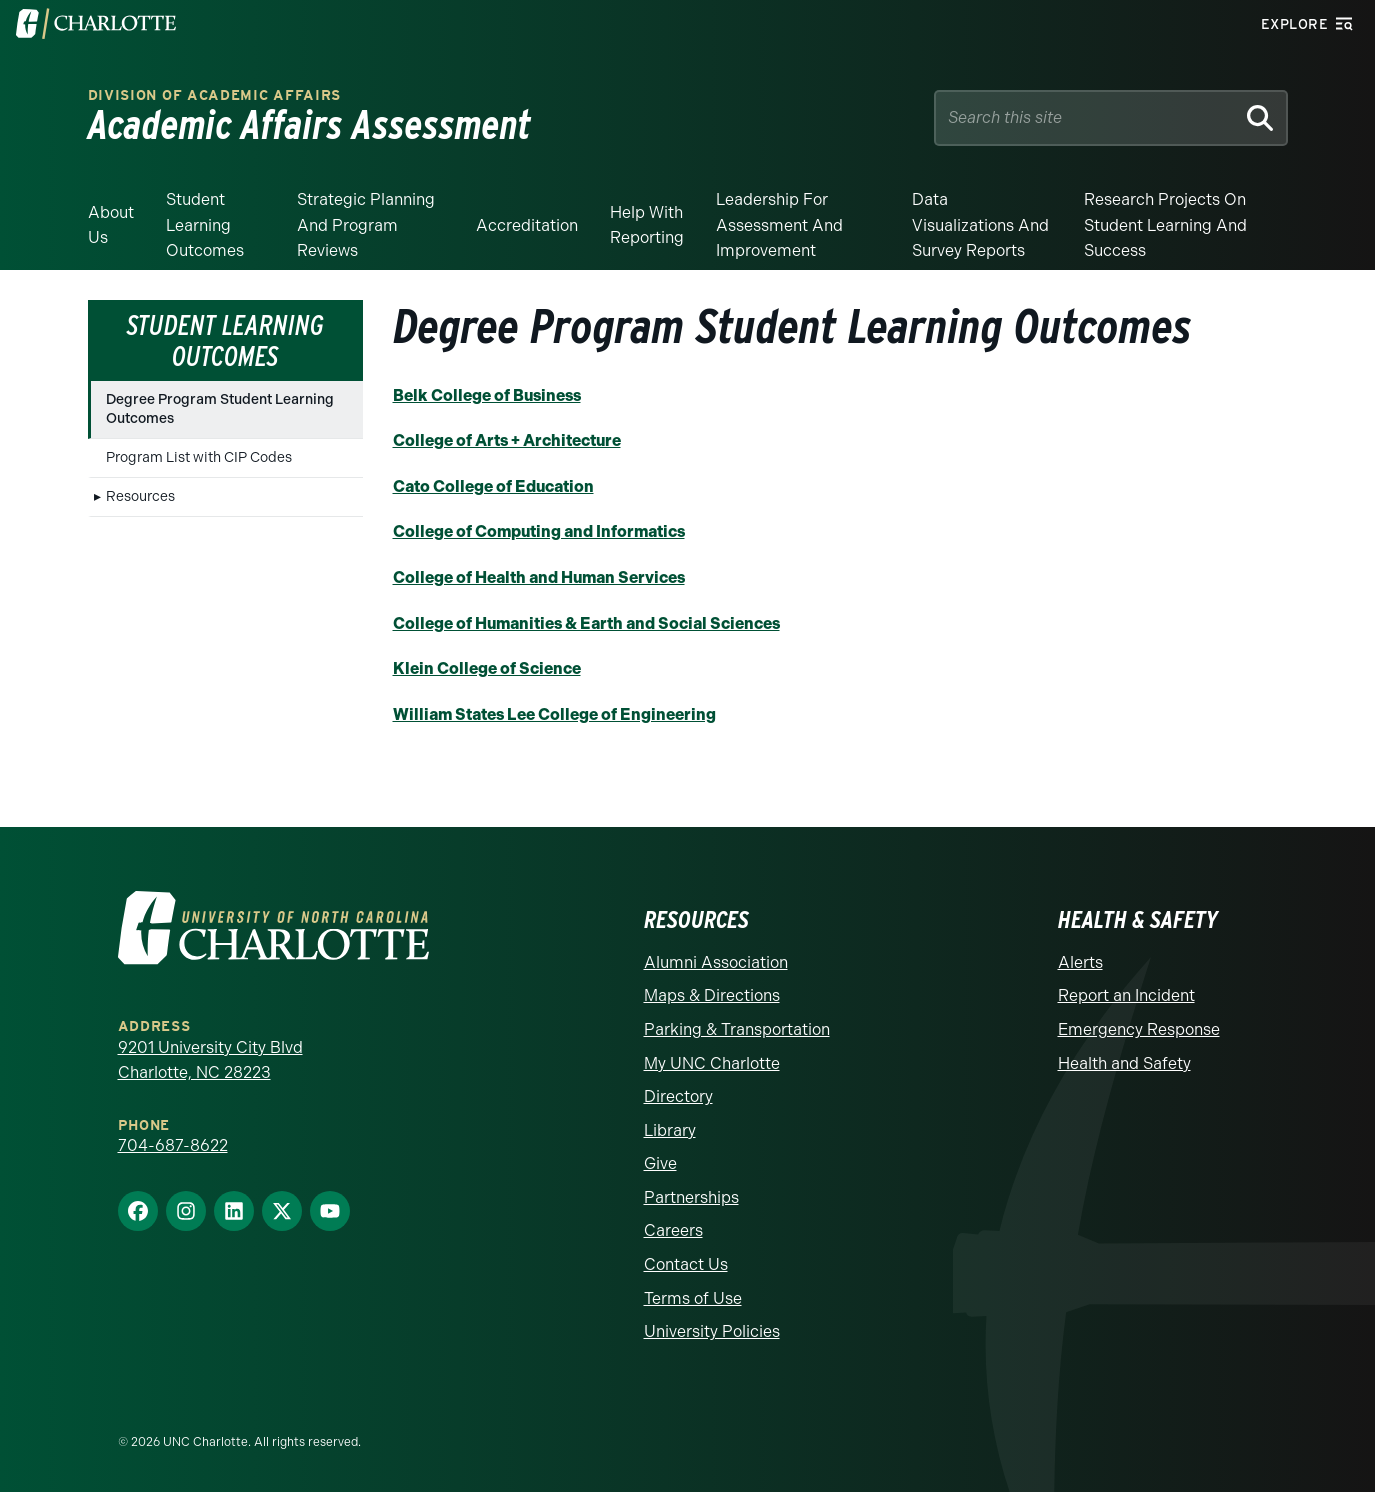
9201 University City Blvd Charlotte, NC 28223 (210, 1060)
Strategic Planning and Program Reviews (366, 225)
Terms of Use (693, 1298)
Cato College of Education (493, 486)
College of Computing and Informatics (539, 531)
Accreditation (527, 225)
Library (670, 1130)
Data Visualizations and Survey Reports (980, 225)
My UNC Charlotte (712, 1063)
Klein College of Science (487, 668)
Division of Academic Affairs (215, 95)
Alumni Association (716, 962)
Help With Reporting (647, 225)
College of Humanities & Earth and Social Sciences (586, 623)
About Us (111, 225)
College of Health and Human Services (539, 577)
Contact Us (686, 1264)
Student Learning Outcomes (205, 225)
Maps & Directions (712, 995)
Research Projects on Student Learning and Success (1165, 225)
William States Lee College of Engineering (554, 714)
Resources (140, 496)
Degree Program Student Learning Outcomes (220, 408)
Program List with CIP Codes (199, 457)
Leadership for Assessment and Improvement (779, 225)
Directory (678, 1096)
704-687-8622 (173, 1145)
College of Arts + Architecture (507, 440)
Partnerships (691, 1197)
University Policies (712, 1331)
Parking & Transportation (737, 1029)
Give (660, 1163)
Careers (673, 1230)
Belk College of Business (487, 395)
